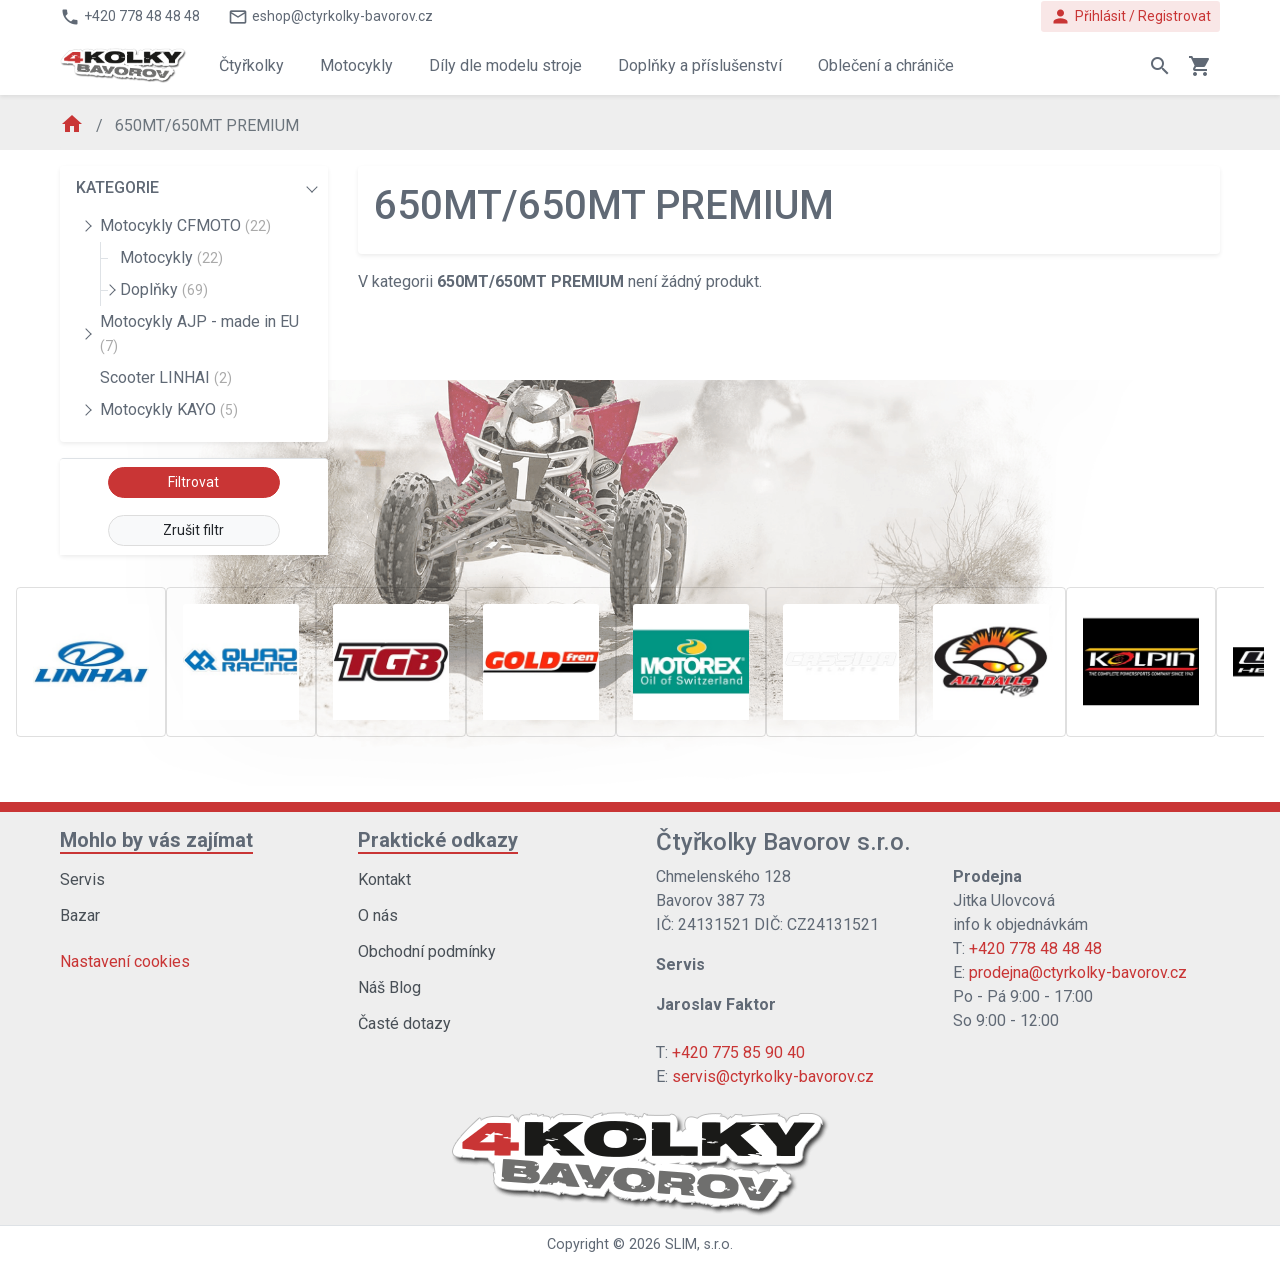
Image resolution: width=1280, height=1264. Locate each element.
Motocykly (171, 257)
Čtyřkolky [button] (251, 65)
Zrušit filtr (193, 530)
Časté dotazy (404, 1023)
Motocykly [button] (356, 65)
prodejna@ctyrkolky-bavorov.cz (1078, 972)
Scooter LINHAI (166, 377)
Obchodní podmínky (427, 951)
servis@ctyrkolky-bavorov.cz (773, 1076)
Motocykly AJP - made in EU (199, 333)
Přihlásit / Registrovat (1130, 16)
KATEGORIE (117, 187)
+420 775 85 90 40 (738, 1052)
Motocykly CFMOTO (185, 225)
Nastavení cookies (125, 961)
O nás (378, 915)
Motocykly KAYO (169, 409)
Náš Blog (389, 987)
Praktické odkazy (438, 840)
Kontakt (384, 879)
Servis (82, 879)
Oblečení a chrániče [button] (886, 65)
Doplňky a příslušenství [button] (700, 65)
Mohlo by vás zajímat (156, 840)
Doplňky (164, 289)
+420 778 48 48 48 (1035, 948)
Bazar (80, 915)
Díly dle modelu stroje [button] (505, 65)
